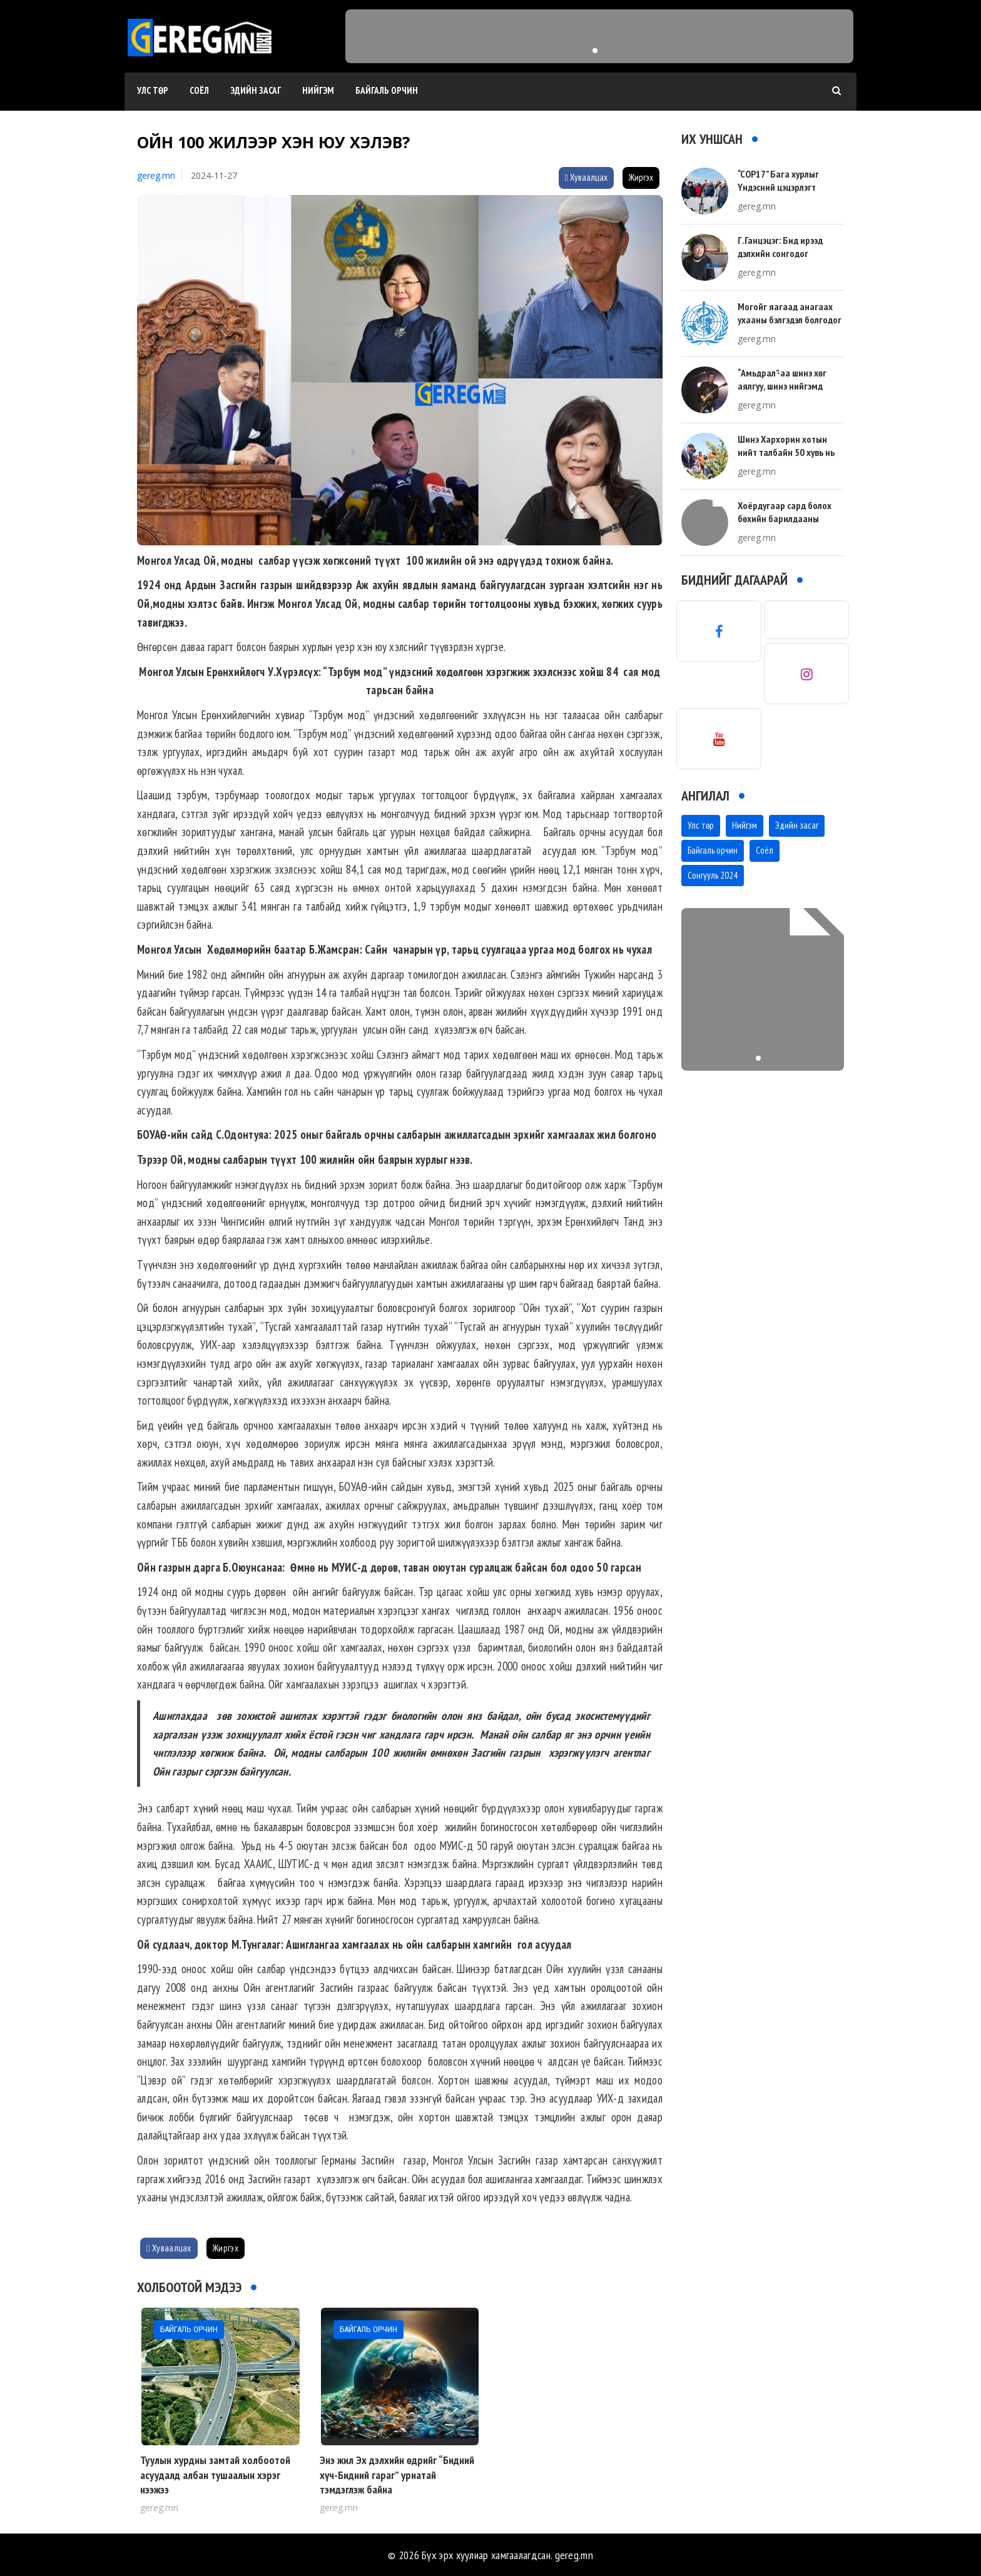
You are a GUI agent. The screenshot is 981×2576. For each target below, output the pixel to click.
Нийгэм (318, 90)
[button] (594, 50)
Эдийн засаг (255, 90)
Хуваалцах (586, 177)
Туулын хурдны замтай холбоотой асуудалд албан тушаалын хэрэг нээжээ (215, 2475)
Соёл (199, 90)
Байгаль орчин (386, 90)
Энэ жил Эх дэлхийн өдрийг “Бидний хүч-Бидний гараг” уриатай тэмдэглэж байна (397, 2475)
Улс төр (152, 90)
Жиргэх (641, 177)
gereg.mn (156, 175)
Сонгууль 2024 (713, 875)
